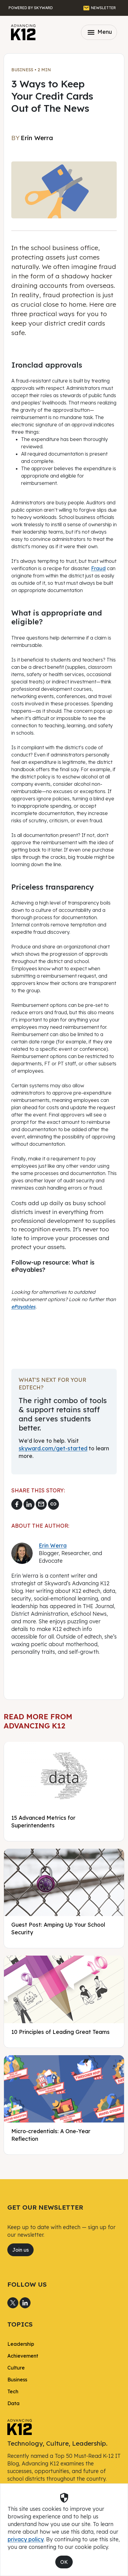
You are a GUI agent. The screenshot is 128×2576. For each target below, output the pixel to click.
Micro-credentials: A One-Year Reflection (50, 2135)
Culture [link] (16, 2368)
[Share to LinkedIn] (29, 1504)
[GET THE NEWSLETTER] (99, 8)
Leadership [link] (20, 2344)
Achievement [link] (22, 2356)
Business (22, 69)
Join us (20, 2250)
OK (64, 2562)
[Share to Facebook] (16, 1504)
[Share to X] (12, 2302)
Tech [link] (12, 2391)
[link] (19, 2426)
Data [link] (13, 2403)
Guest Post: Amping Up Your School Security (58, 1928)
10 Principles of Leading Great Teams (60, 2031)
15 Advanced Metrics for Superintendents (43, 1821)
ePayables (23, 1307)
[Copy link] (53, 1504)
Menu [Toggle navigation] (99, 32)
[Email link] (41, 1504)
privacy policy (26, 2539)
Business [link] (17, 2380)
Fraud (98, 568)
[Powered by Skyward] (31, 8)
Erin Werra (53, 1545)
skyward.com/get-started (53, 1448)
